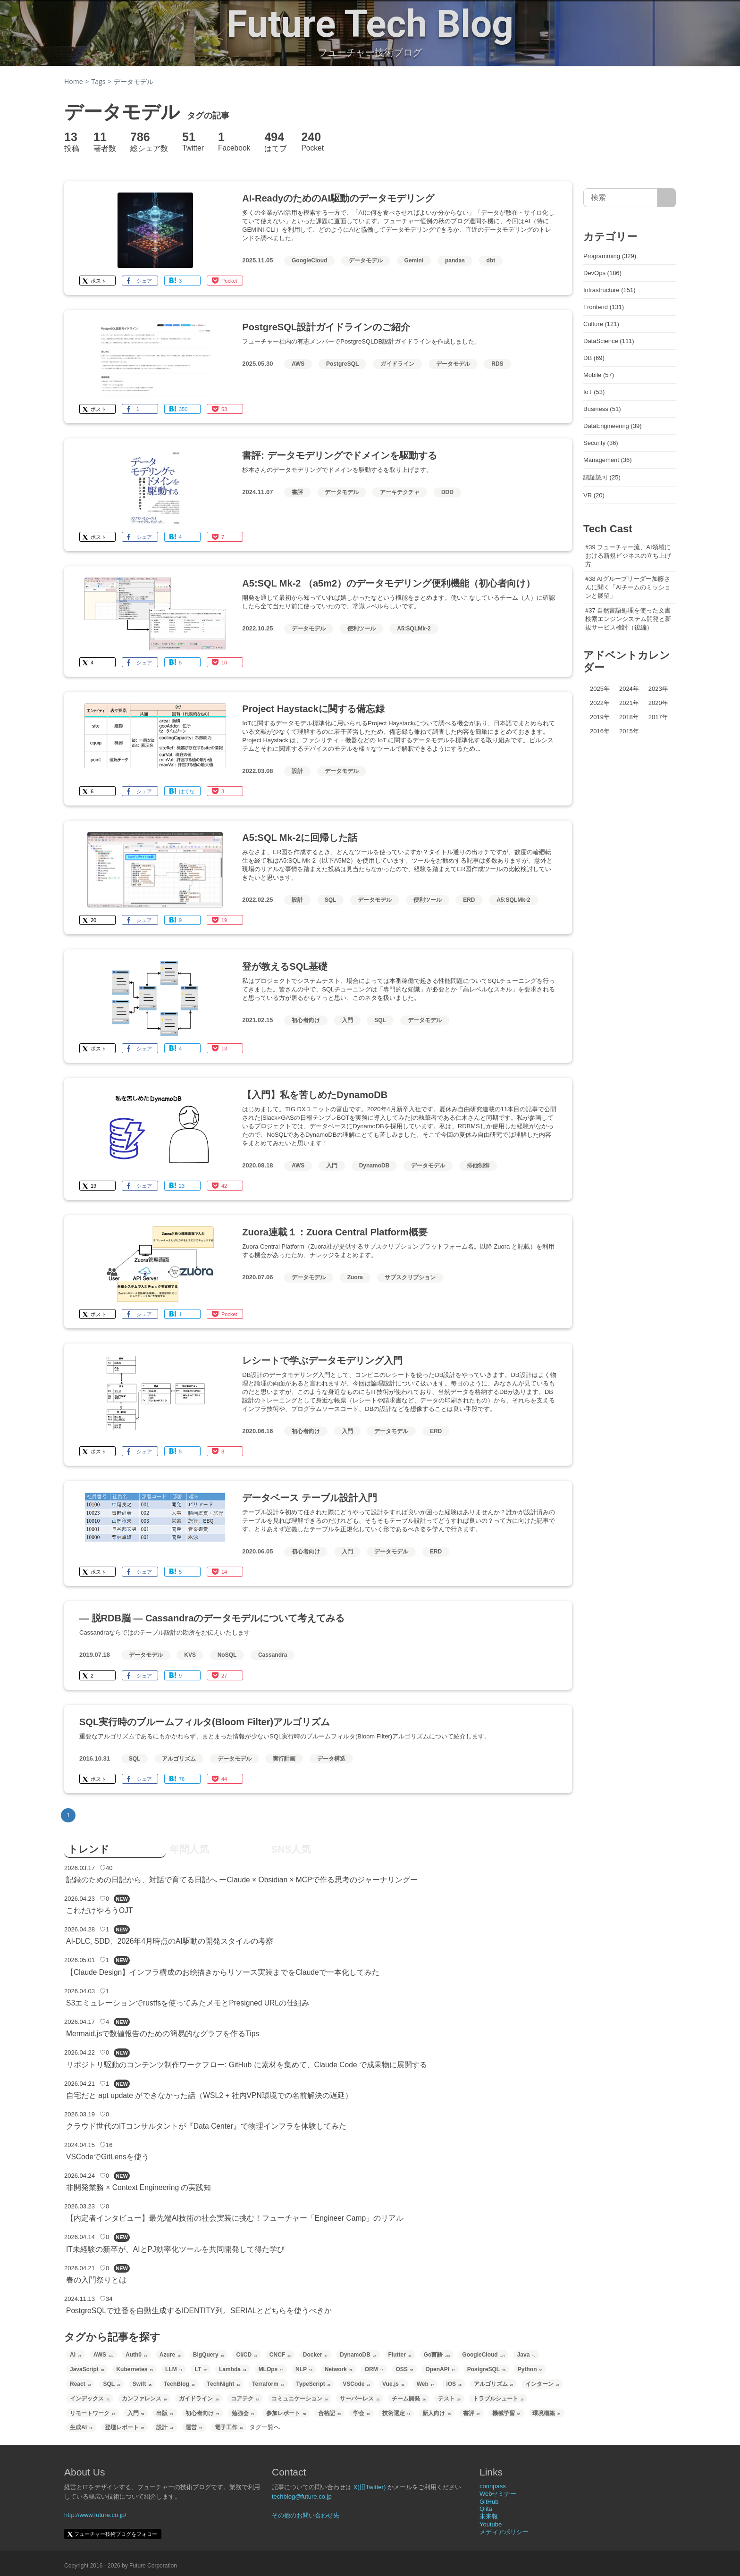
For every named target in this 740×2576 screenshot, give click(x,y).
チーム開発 (409, 2398)
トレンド (88, 1849)
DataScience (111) (608, 340)
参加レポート (286, 2413)
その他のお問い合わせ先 (305, 2515)
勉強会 (243, 2413)
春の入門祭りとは (96, 2280)
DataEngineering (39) (612, 425)
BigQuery (208, 2354)
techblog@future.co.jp (302, 2496)
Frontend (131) (603, 306)
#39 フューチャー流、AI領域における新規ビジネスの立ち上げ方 (628, 556)
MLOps (271, 2369)
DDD (447, 492)
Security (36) (600, 442)
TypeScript (313, 2384)
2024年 (629, 688)
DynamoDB (374, 1165)
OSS (404, 2369)
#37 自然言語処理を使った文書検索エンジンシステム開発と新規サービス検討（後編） (628, 619)
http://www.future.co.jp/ (95, 2514)
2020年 (658, 702)
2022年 (600, 702)
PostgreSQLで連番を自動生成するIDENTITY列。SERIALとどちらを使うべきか (199, 2311)
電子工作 (229, 2427)
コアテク (245, 2398)
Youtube (490, 2524)
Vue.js (393, 2384)
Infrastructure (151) (609, 290)
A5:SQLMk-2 (413, 628)
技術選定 (396, 2413)
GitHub (488, 2501)
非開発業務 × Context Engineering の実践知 (138, 2187)
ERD (469, 900)
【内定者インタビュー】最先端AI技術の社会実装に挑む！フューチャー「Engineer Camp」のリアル (235, 2218)
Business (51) (602, 408)
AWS (298, 364)
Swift (142, 2384)
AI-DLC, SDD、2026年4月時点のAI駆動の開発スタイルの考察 (169, 1941)
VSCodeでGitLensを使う (107, 2157)
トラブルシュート (498, 2398)
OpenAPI (439, 2369)
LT (200, 2369)
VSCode (356, 2384)
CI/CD (246, 2354)
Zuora (355, 1277)
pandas (455, 260)
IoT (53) (594, 391)
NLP (303, 2369)
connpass (492, 2486)
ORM (374, 2369)
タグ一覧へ (264, 2427)
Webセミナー (498, 2493)
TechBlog (179, 2384)
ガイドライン (397, 364)
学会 (361, 2413)
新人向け (436, 2413)
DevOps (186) (602, 273)
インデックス (89, 2398)
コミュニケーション (299, 2398)
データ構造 (331, 1758)
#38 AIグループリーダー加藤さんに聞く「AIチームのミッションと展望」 (628, 587)
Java (526, 2354)
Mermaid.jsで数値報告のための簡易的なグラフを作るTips (162, 2034)
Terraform (268, 2384)
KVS (190, 1655)
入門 (347, 1020)
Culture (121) (601, 323)
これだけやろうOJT (99, 1910)
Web (425, 2384)
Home (73, 81)
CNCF (280, 2354)
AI (75, 2354)
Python (530, 2369)
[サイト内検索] (666, 197)
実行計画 (284, 1758)
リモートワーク (92, 2413)
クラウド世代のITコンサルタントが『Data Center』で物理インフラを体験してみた (206, 2126)
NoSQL (227, 1655)
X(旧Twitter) (369, 2487)
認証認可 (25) (602, 477)
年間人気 (189, 1849)
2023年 (658, 688)
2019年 (600, 717)
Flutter (400, 2354)
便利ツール (361, 628)
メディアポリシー (504, 2531)
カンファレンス (144, 2398)
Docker (315, 2354)
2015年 (629, 731)
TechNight (223, 2384)
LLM (173, 2369)
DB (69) (594, 357)
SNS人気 (291, 1849)
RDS (497, 364)
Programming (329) (609, 256)
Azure (170, 2354)
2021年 (629, 702)
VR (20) (594, 495)
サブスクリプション (410, 1277)
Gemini (414, 260)
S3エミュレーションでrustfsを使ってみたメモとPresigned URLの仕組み (187, 2003)
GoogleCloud (309, 260)
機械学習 (506, 2413)
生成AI (81, 2427)
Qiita (485, 2508)
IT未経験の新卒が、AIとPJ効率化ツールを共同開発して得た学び (175, 2249)
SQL (330, 900)
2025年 (600, 688)
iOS (453, 2384)
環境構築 (546, 2413)
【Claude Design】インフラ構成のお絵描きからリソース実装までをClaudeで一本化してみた (222, 1972)
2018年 (629, 717)
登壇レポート (124, 2427)
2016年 (600, 731)
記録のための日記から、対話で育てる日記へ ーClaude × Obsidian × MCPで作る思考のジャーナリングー (242, 1880)
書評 (297, 492)
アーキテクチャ (400, 492)
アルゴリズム (179, 1758)
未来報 (488, 2516)
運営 (193, 2427)
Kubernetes (134, 2369)
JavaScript (87, 2369)
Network (339, 2369)
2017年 (658, 717)
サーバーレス (359, 2398)
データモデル (366, 260)
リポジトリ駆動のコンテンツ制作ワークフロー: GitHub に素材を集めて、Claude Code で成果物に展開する (246, 2065)
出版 (164, 2413)
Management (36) (607, 459)
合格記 (329, 2413)
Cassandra (272, 1655)
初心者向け (306, 1020)
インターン (542, 2384)
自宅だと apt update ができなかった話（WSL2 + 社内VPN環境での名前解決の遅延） (209, 2095)
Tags (99, 81)
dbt (491, 260)
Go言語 (437, 2354)
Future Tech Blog (370, 24)
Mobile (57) (598, 374)
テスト (449, 2398)
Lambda (232, 2369)
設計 (297, 771)
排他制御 (478, 1165)
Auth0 (136, 2354)
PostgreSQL (342, 364)
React (80, 2384)
